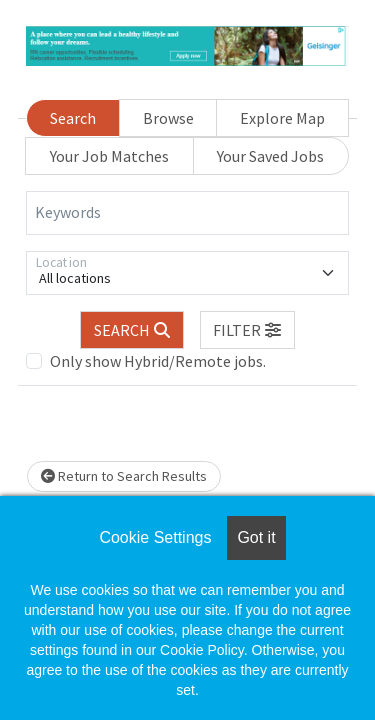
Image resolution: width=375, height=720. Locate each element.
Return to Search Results (124, 476)
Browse (168, 118)
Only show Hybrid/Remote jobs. (158, 361)
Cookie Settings (155, 537)
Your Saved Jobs (270, 156)
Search (73, 118)
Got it (256, 537)
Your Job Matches (109, 156)
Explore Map (282, 118)
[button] (248, 330)
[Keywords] (187, 213)
